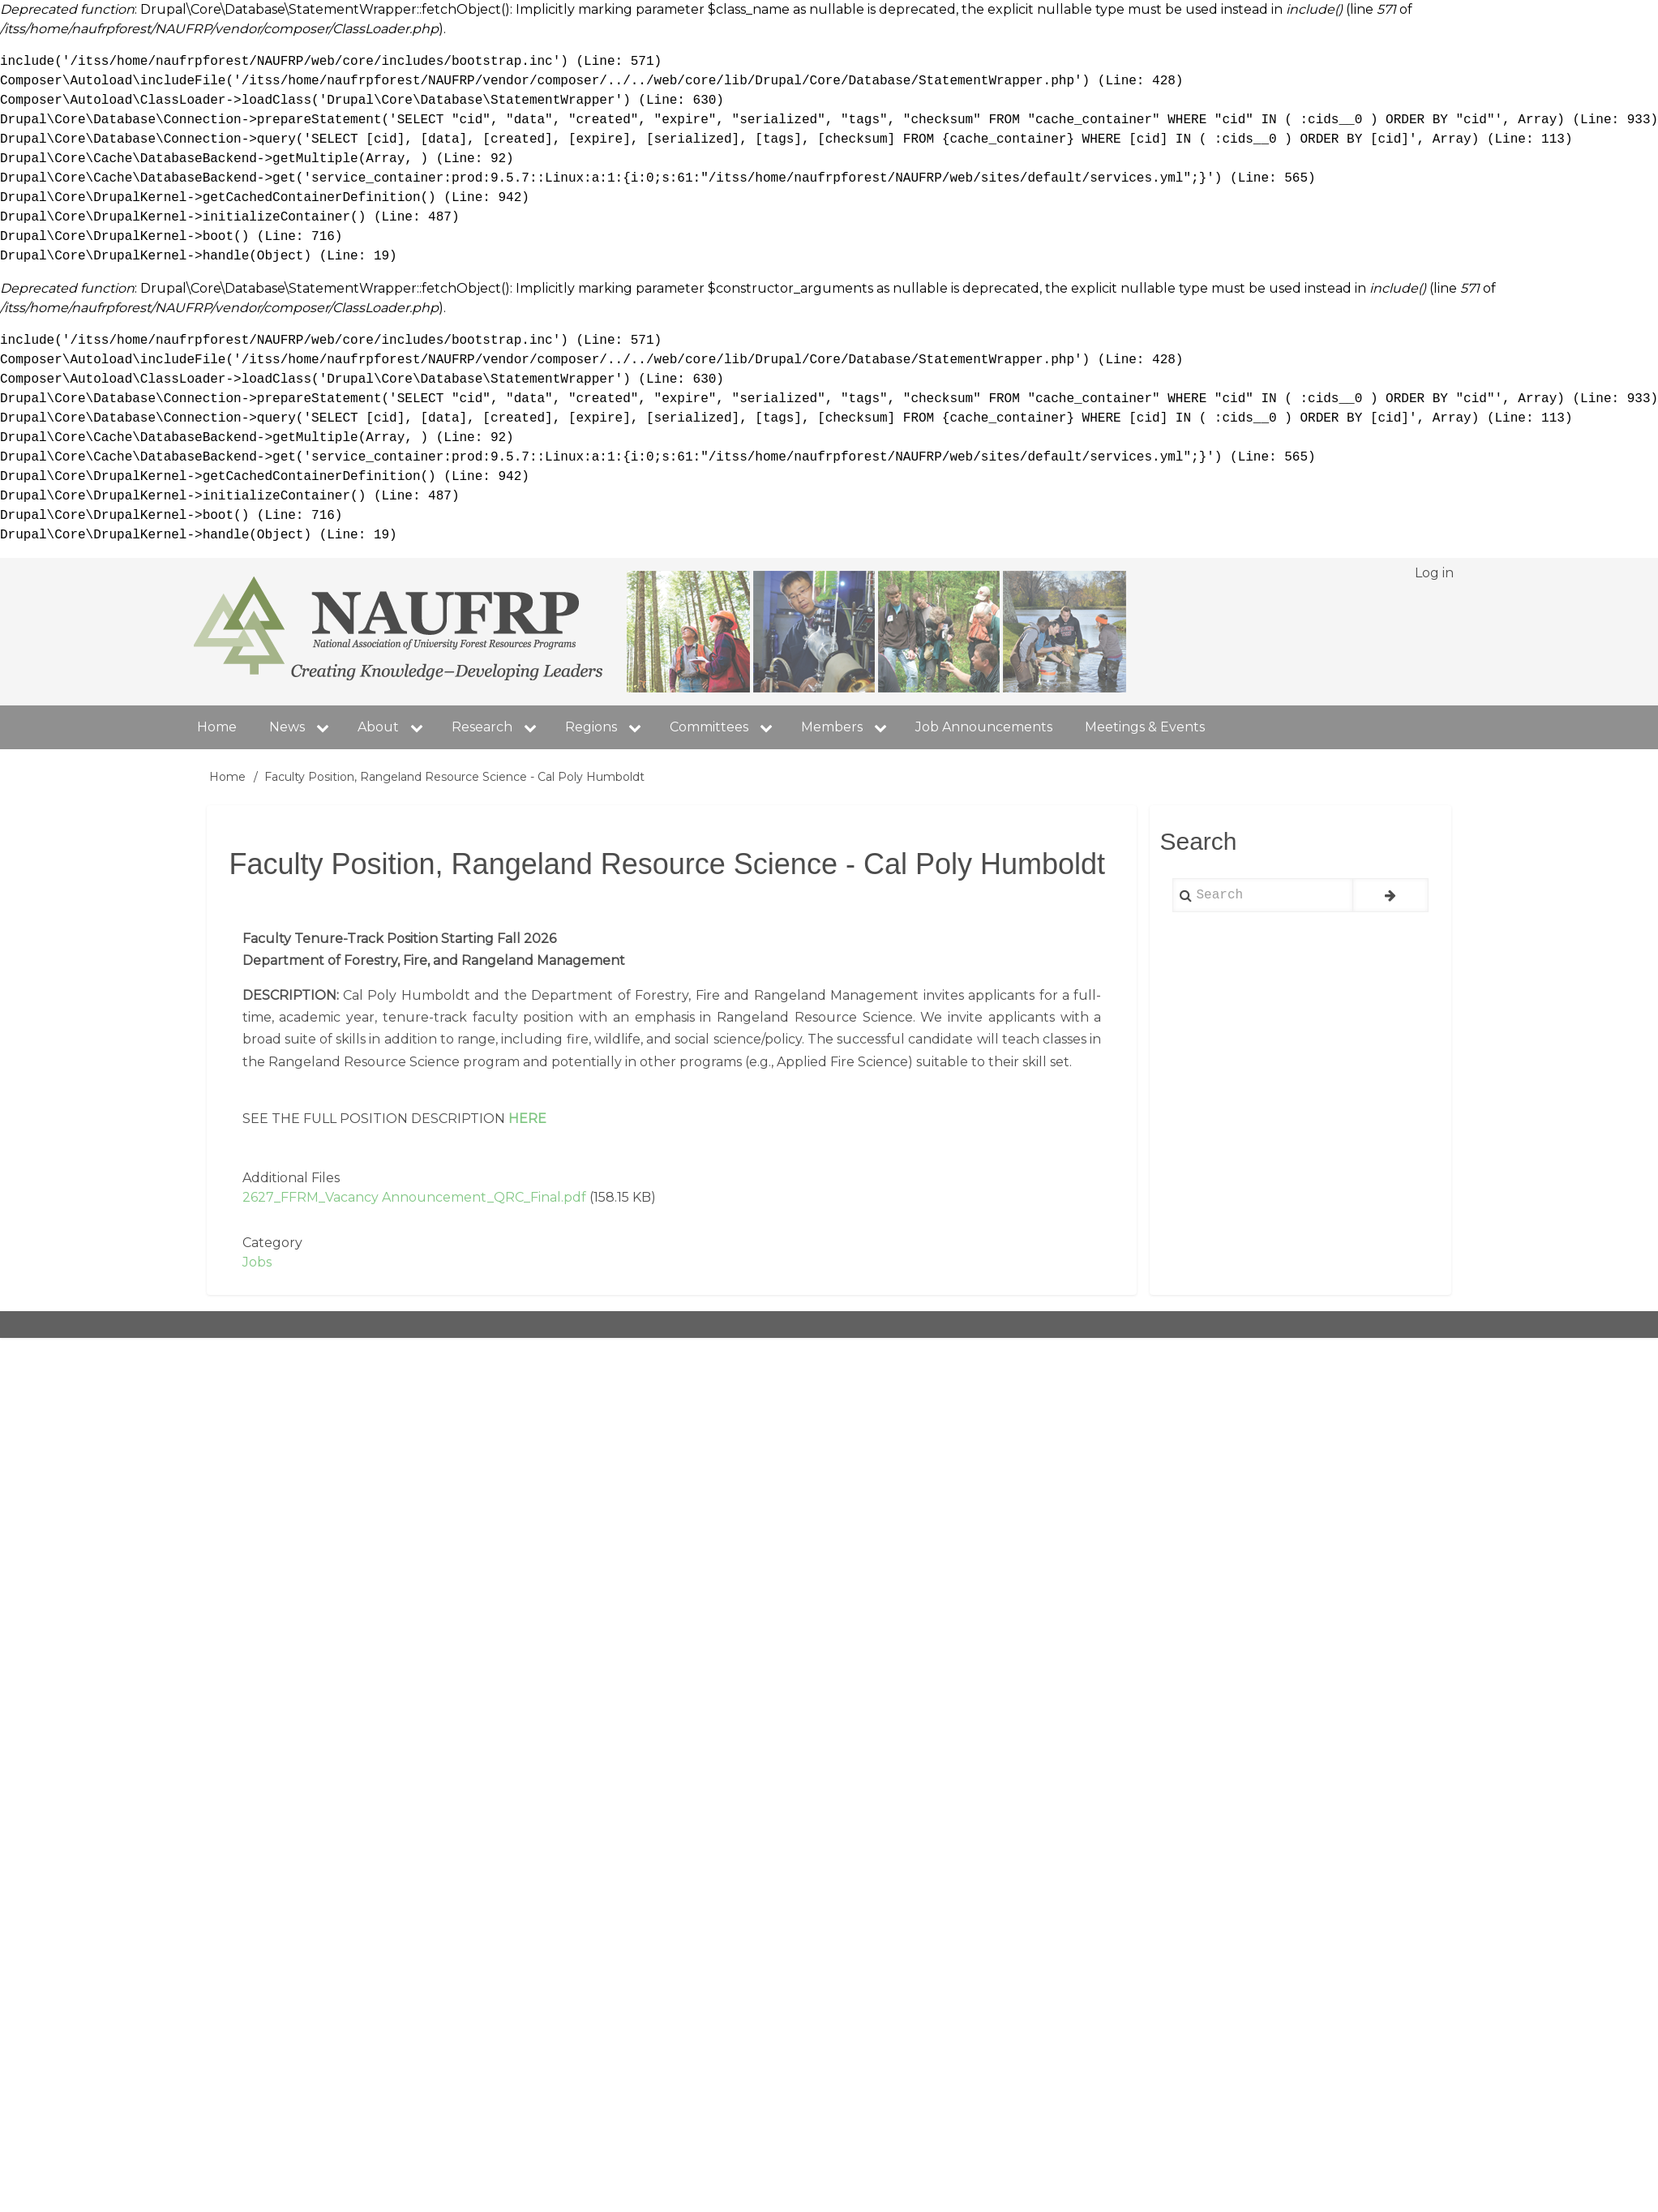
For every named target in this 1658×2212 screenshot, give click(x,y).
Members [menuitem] (850, 727)
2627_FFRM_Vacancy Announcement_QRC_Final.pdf (414, 1197)
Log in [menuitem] (1434, 573)
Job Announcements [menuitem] (983, 727)
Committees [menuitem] (727, 727)
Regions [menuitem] (609, 727)
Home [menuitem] (217, 727)
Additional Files (291, 1177)
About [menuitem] (378, 727)
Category (272, 1242)
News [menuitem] (305, 727)
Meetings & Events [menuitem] (1145, 727)
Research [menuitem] (500, 727)
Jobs (257, 1262)
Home (227, 776)
